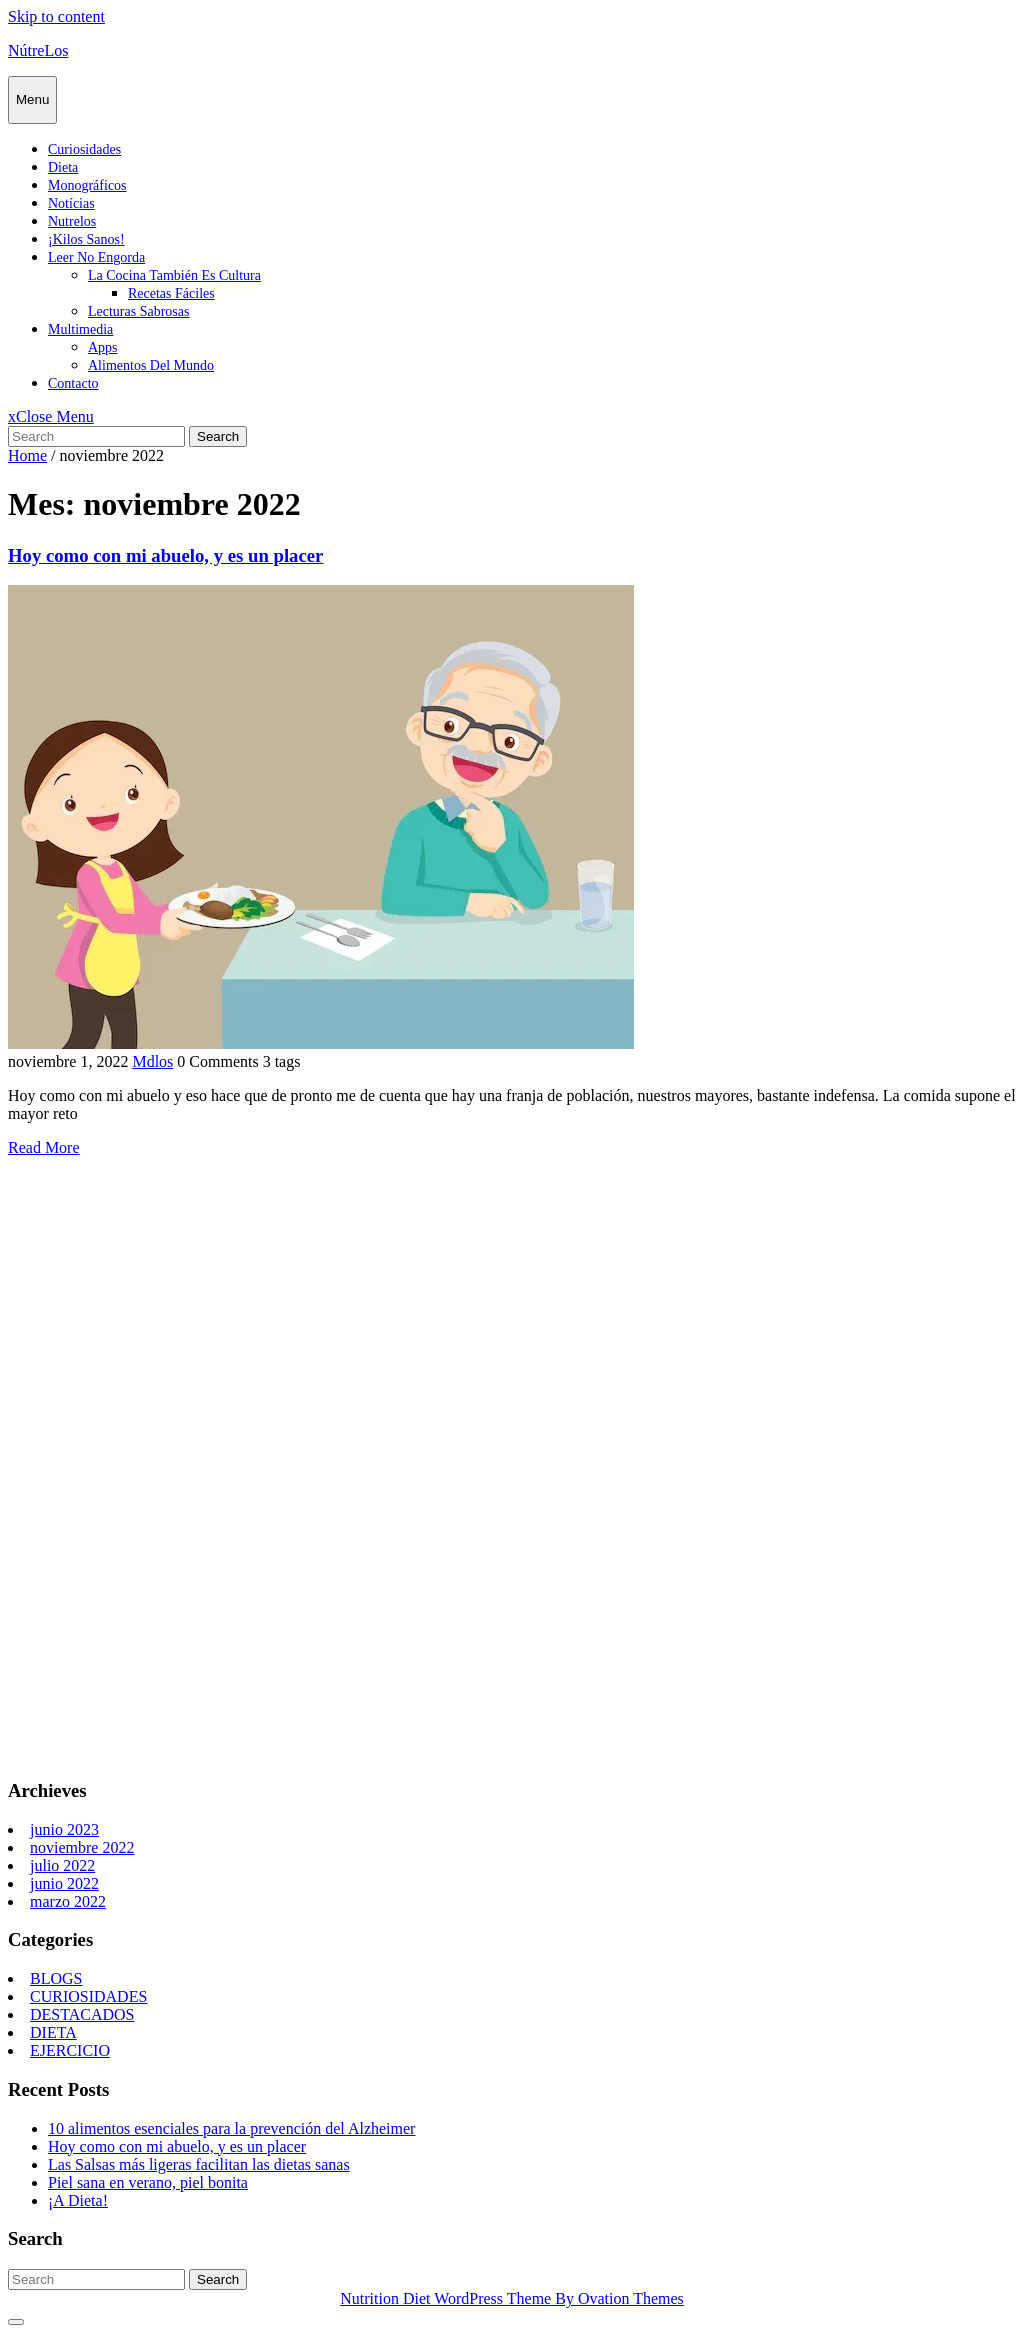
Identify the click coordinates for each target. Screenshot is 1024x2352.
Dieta (63, 167)
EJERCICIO (70, 2050)
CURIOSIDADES (88, 1996)
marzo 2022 (68, 1901)
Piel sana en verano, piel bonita (148, 2182)
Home (27, 455)
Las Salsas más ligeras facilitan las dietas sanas (199, 2164)
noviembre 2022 (82, 1847)
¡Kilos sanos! (86, 239)
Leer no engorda (96, 257)
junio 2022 (64, 1883)
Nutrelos (72, 221)
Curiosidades (84, 149)
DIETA (53, 2032)
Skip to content (56, 16)
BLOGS (56, 1978)
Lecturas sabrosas (138, 311)
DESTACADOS (82, 2014)
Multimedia (80, 329)
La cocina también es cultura (174, 275)
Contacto (73, 383)
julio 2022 (62, 1865)
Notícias (71, 203)
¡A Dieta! (78, 2200)
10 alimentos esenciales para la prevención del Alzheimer (231, 2128)
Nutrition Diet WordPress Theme (512, 2298)
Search (218, 436)
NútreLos (38, 50)
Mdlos (152, 1061)
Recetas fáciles (171, 293)
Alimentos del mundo (151, 365)
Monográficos (87, 185)
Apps (103, 347)
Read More (44, 1147)
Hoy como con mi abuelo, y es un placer (165, 555)
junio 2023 (64, 1829)
